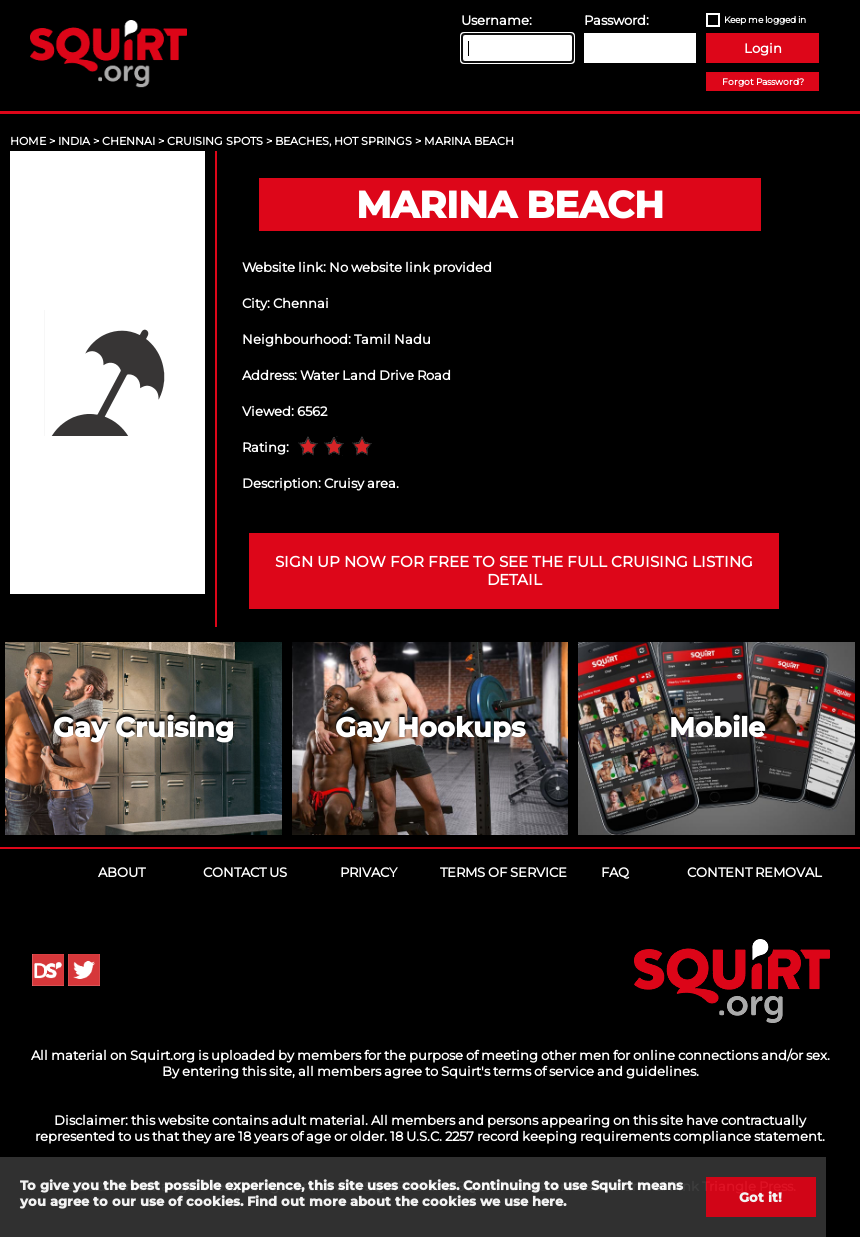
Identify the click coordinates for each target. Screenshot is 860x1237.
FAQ (615, 872)
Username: (496, 20)
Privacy (368, 872)
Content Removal (754, 872)
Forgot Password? (763, 81)
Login (763, 48)
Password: (616, 20)
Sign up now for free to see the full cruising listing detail (514, 571)
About (121, 872)
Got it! (760, 1197)
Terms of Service (503, 872)
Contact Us (245, 872)
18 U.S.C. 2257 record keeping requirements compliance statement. (607, 1136)
